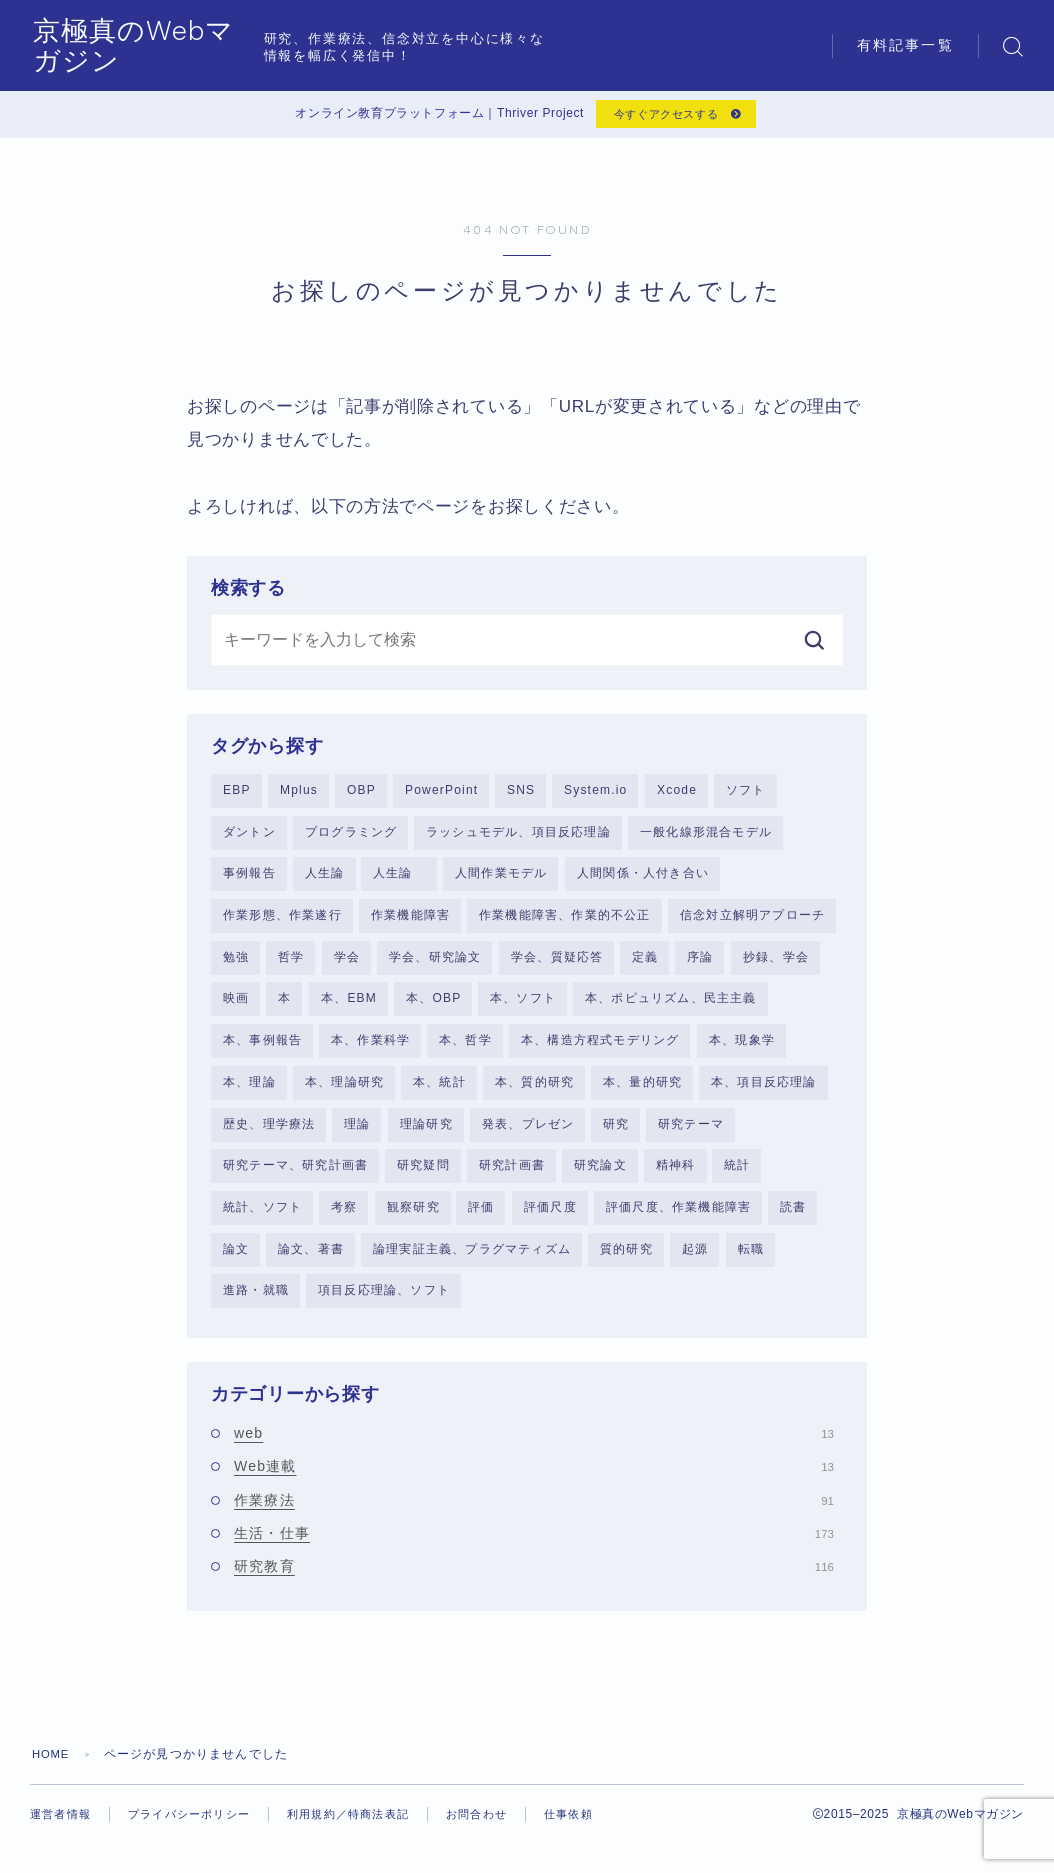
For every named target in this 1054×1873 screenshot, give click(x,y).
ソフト (746, 795)
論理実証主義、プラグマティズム (472, 1262)
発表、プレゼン (528, 1135)
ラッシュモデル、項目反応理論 (518, 838)
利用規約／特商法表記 (368, 1828)
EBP (237, 795)
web (534, 1448)
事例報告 (249, 880)
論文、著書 (311, 1262)
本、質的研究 (534, 1092)
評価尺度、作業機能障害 (678, 1219)
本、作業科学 (370, 1050)
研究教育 (534, 1581)
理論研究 (426, 1135)
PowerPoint (441, 795)
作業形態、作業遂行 (282, 923)
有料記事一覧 (905, 45)
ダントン (249, 838)
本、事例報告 (262, 1050)
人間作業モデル (501, 880)
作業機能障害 (410, 923)
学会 (347, 965)
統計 (737, 1177)
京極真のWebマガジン (191, 45)
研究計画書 (512, 1177)
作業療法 (534, 1514)
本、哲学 (465, 1050)
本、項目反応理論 (764, 1092)
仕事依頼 (75, 1845)
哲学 (291, 965)
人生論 (325, 880)
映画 (236, 1007)
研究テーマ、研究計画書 (295, 1177)
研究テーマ (691, 1135)
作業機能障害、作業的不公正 (565, 923)
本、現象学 (742, 1050)
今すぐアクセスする (663, 117)
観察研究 (413, 1219)
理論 (357, 1135)
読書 (793, 1219)
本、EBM (349, 1007)
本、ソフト (523, 1007)
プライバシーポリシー (199, 1828)
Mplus (299, 795)
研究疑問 (423, 1177)
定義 (645, 965)
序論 (700, 965)
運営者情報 (63, 1828)
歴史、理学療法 (269, 1135)
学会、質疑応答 (557, 965)
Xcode (677, 795)
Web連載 (534, 1481)
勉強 (236, 965)
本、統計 (439, 1092)
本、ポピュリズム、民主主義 (671, 1007)
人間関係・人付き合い (643, 880)
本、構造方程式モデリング (600, 1050)
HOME (52, 1768)
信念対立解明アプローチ (752, 923)
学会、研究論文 (435, 965)
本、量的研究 (642, 1092)
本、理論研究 (344, 1092)
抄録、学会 (776, 965)
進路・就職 (256, 1304)
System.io (595, 795)
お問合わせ (504, 1828)
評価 (481, 1219)
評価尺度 (550, 1219)
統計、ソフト (262, 1219)
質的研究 (626, 1262)
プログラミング (351, 838)
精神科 (676, 1177)
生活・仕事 (534, 1548)
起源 (695, 1262)
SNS (521, 795)
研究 (616, 1135)
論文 (236, 1262)
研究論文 (600, 1177)
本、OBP (433, 1007)
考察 (344, 1219)
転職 (751, 1262)
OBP (361, 795)
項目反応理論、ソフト (384, 1304)
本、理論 (249, 1092)
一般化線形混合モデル (706, 838)
